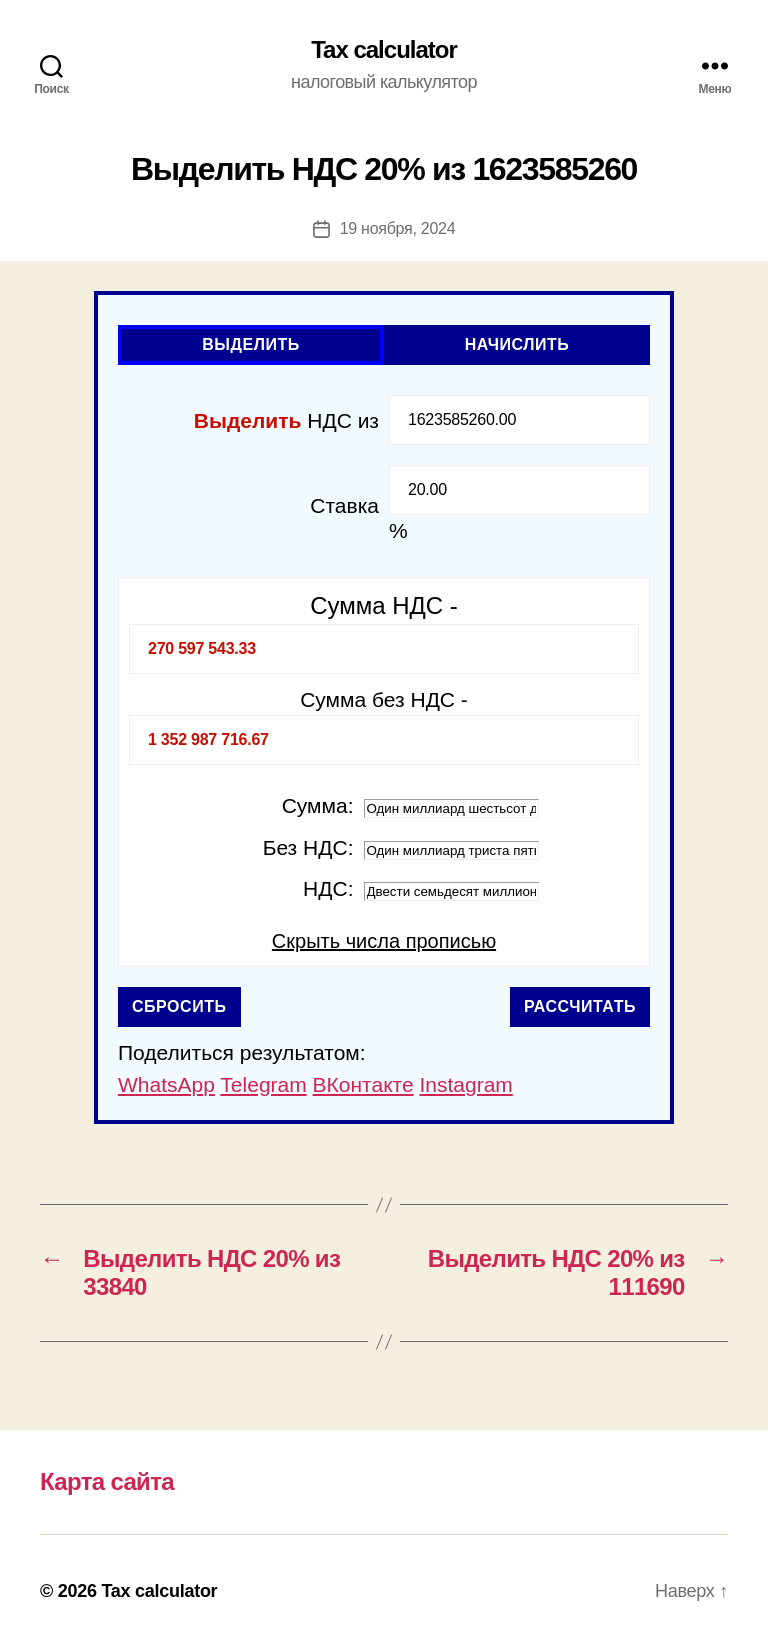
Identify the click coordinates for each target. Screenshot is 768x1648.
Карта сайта (107, 1481)
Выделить (251, 344)
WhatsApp (166, 1084)
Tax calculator (384, 50)
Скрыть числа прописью (384, 941)
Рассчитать (580, 1006)
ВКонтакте (363, 1084)
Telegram (263, 1084)
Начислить (517, 344)
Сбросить (179, 1006)
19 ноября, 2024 (398, 228)
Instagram (465, 1084)
